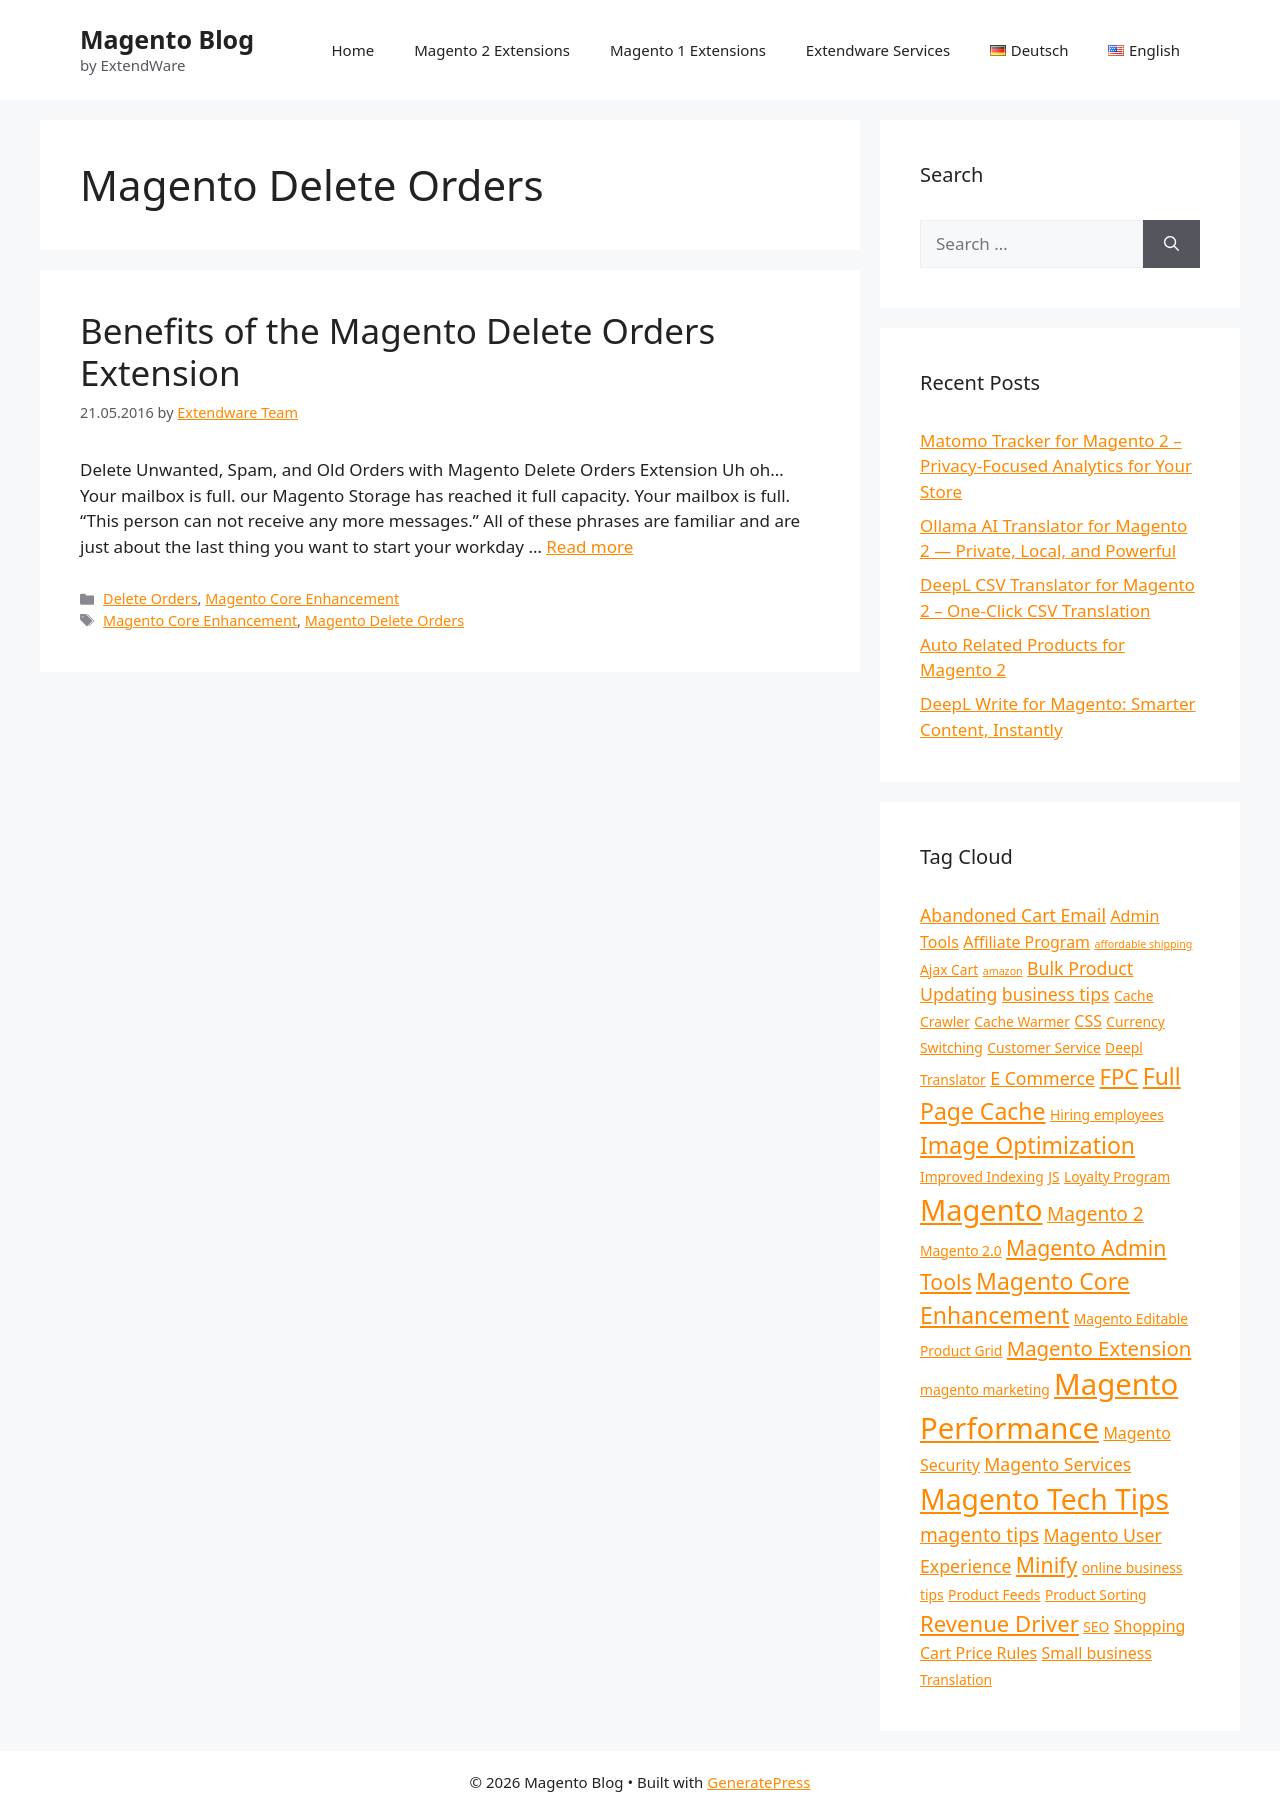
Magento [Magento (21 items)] (981, 1209)
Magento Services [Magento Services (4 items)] (1057, 1464)
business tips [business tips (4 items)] (1056, 994)
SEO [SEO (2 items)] (1096, 1626)
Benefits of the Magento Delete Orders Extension (397, 351)
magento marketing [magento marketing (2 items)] (985, 1389)
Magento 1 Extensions (688, 50)
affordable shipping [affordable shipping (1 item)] (1143, 944)
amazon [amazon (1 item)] (1003, 971)
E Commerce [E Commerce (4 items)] (1042, 1078)
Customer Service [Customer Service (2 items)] (1043, 1047)
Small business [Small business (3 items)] (1097, 1653)
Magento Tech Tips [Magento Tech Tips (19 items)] (1044, 1499)
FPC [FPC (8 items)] (1118, 1076)
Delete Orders (150, 598)
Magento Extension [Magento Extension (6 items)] (1099, 1348)
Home (352, 50)
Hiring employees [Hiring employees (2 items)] (1107, 1114)
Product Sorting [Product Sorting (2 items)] (1096, 1594)
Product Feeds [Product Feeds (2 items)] (994, 1594)
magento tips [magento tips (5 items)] (979, 1535)
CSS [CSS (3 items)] (1088, 1021)
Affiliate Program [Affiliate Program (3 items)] (1026, 942)
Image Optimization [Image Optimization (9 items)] (1027, 1145)
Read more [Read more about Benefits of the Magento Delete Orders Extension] (589, 546)
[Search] (1171, 244)
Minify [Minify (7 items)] (1046, 1564)
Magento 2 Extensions (492, 50)
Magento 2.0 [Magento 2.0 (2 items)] (961, 1250)
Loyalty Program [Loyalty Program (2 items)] (1117, 1176)
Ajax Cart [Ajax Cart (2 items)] (949, 969)
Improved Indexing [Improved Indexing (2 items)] (982, 1176)
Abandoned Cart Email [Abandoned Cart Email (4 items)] (1013, 915)
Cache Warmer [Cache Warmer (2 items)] (1022, 1021)
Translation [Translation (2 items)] (956, 1679)
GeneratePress (758, 1782)
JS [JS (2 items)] (1053, 1176)
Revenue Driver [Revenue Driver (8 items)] (999, 1623)
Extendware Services (878, 50)
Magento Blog (167, 39)
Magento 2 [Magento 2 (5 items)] (1095, 1214)
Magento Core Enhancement (302, 598)
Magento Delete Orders (384, 620)
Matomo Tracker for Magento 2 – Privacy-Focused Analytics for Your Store (1056, 466)
